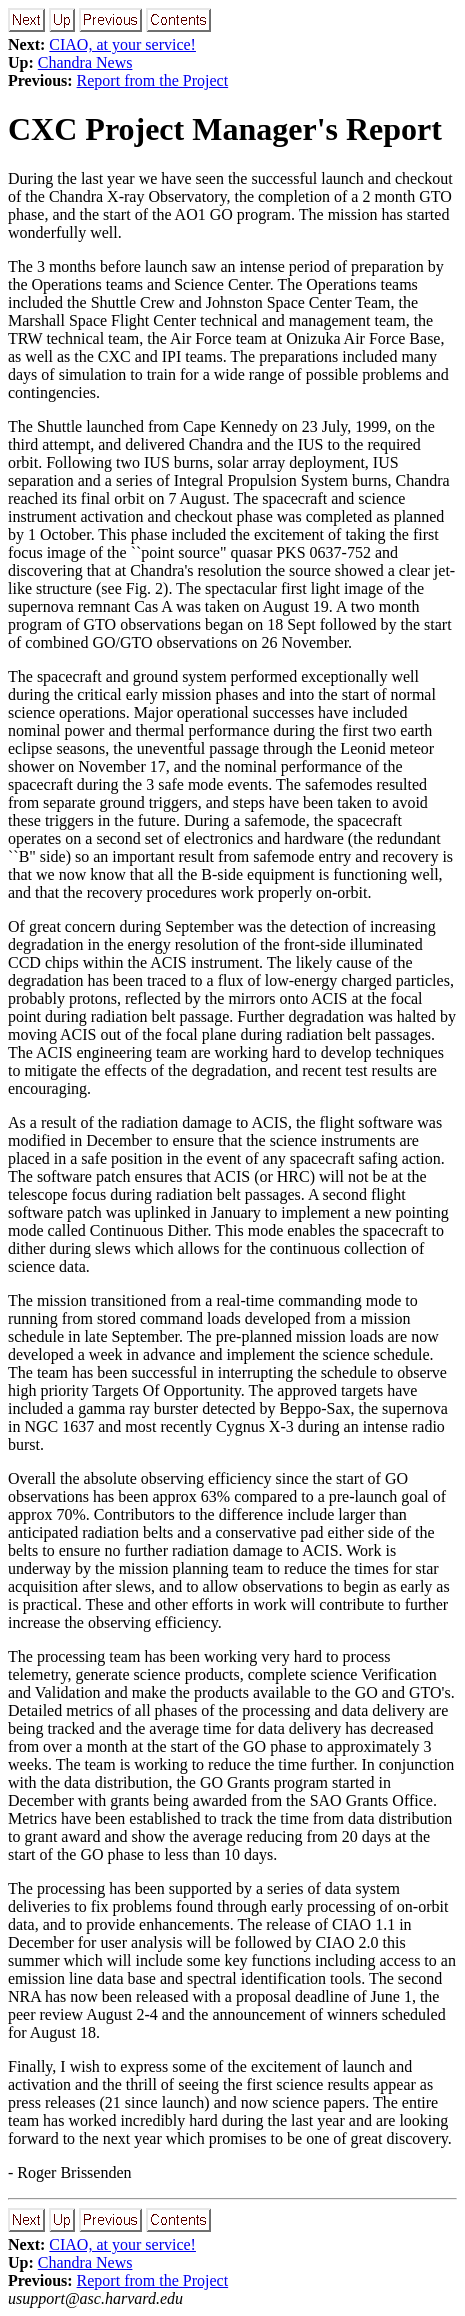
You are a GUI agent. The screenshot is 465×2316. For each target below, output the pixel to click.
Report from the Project (153, 80)
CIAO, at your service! (122, 44)
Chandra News (85, 62)
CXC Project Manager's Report (225, 129)
